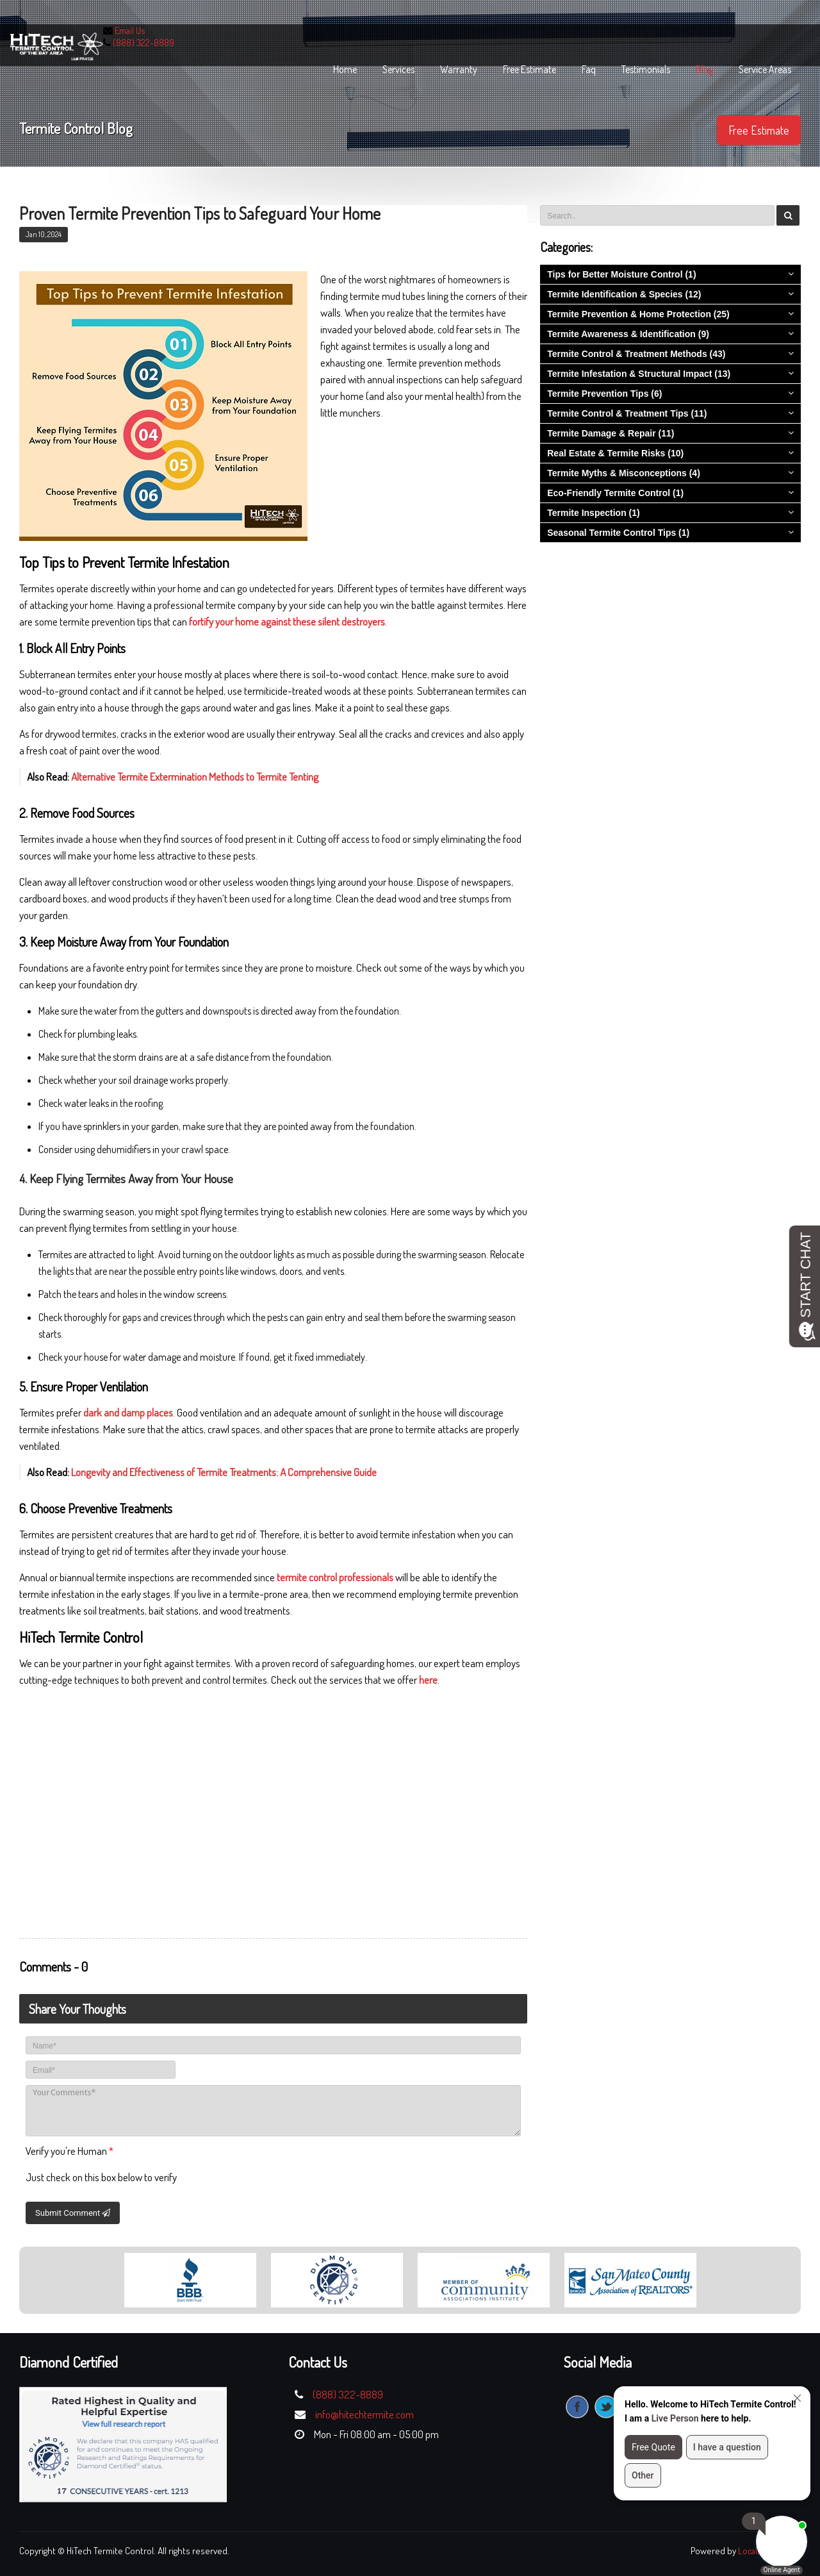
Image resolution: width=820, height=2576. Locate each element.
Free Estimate (758, 130)
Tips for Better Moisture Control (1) (621, 274)
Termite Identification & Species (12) (624, 294)
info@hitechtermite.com (364, 2414)
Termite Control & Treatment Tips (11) (627, 413)
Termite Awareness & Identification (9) (628, 334)
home (345, 69)
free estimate (529, 69)
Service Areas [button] (765, 69)
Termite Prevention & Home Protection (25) (638, 314)
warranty (458, 69)
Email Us (130, 30)
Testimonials (645, 69)
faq (589, 69)
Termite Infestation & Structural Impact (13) (638, 374)
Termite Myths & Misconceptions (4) (623, 473)
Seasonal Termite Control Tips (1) (618, 533)
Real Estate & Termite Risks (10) (615, 453)
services (398, 69)
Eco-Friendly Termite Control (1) (615, 493)
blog (704, 69)
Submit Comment (72, 2213)
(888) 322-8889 (143, 43)
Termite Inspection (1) (593, 513)
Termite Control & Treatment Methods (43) (636, 354)
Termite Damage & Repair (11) (610, 433)
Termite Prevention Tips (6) (604, 393)
